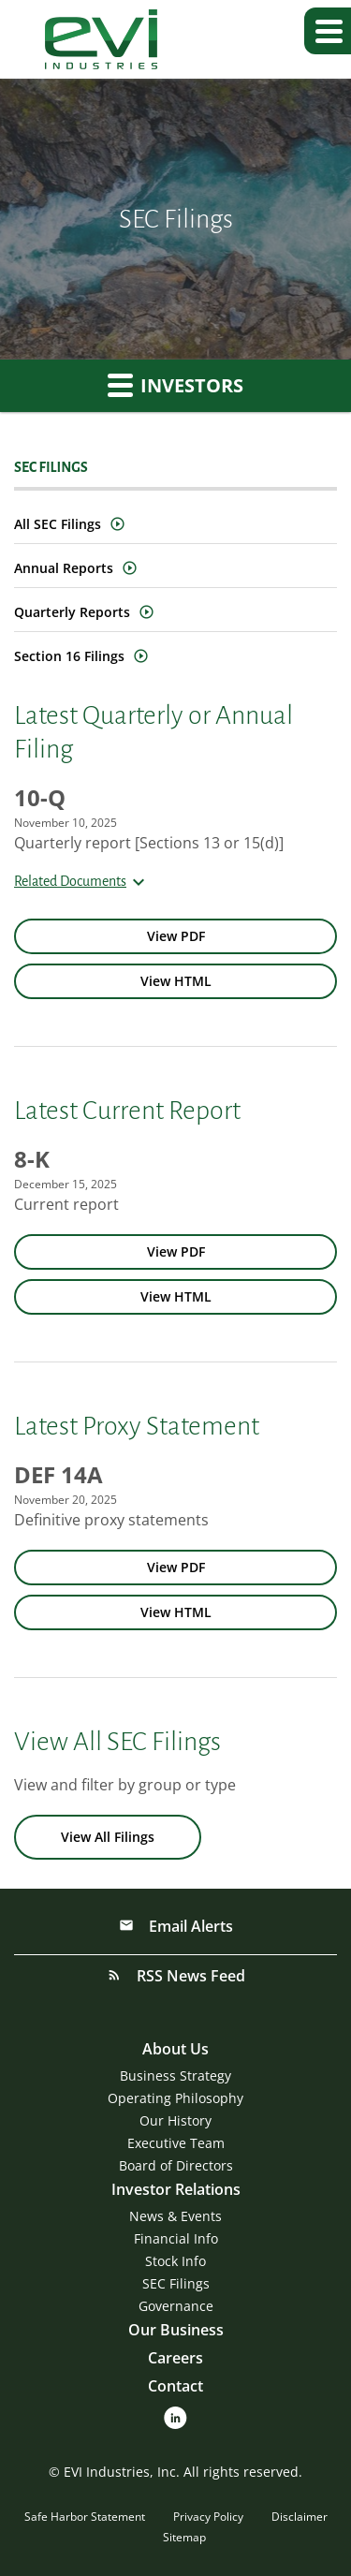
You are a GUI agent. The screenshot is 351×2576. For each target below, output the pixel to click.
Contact (175, 2386)
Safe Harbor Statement (84, 2516)
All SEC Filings (57, 524)
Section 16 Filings (69, 656)
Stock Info (175, 2261)
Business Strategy (175, 2075)
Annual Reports (63, 568)
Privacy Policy (208, 2516)
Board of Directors (176, 2165)
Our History (175, 2120)
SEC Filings (176, 2283)
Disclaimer (299, 2516)
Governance (176, 2306)
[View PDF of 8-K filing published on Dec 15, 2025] (175, 1252)
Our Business (176, 2329)
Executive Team (176, 2143)
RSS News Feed (189, 1975)
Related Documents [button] (82, 881)
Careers (175, 2358)
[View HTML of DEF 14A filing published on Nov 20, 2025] (175, 1612)
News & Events (175, 2216)
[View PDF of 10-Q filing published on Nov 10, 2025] (175, 936)
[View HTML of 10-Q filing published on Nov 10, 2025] (175, 981)
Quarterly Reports (72, 612)
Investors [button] (175, 385)
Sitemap (184, 2537)
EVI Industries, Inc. (122, 2471)
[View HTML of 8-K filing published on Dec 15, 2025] (175, 1297)
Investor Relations (176, 2189)
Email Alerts (189, 1926)
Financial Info (176, 2238)
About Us (175, 2049)
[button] (327, 30)
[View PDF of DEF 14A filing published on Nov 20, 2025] (175, 1567)
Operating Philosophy (175, 2098)
